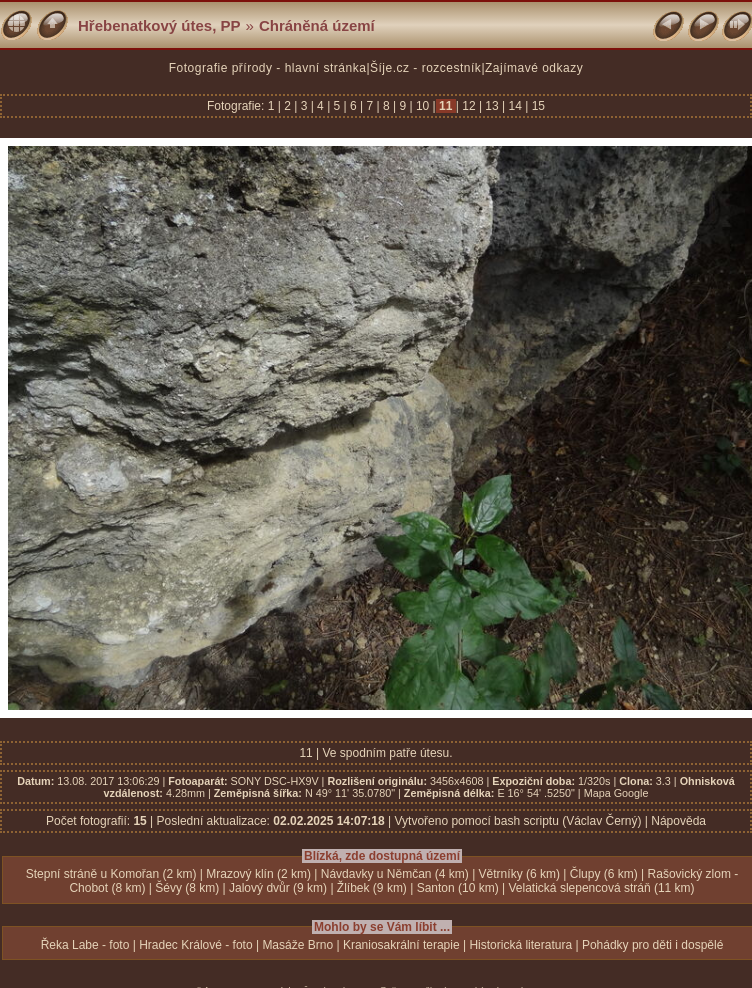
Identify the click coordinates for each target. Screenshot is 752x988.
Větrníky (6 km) (519, 874)
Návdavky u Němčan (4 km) (395, 874)
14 (515, 106)
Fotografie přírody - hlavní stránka (268, 68)
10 (423, 106)
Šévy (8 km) (187, 888)
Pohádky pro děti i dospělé (652, 945)
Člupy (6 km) (604, 874)
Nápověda (678, 821)
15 (536, 106)
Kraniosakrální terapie (401, 945)
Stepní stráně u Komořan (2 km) (111, 874)
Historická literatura (520, 945)
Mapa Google (616, 793)
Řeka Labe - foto (85, 945)
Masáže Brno (297, 945)
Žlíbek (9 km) (372, 888)
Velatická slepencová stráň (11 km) (602, 888)
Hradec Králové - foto (195, 945)
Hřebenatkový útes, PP (159, 25)
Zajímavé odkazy (534, 68)
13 (492, 106)
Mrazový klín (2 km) (258, 874)
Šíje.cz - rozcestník (425, 68)
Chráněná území (317, 25)
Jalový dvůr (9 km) (278, 888)
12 (469, 106)
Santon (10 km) (458, 888)
